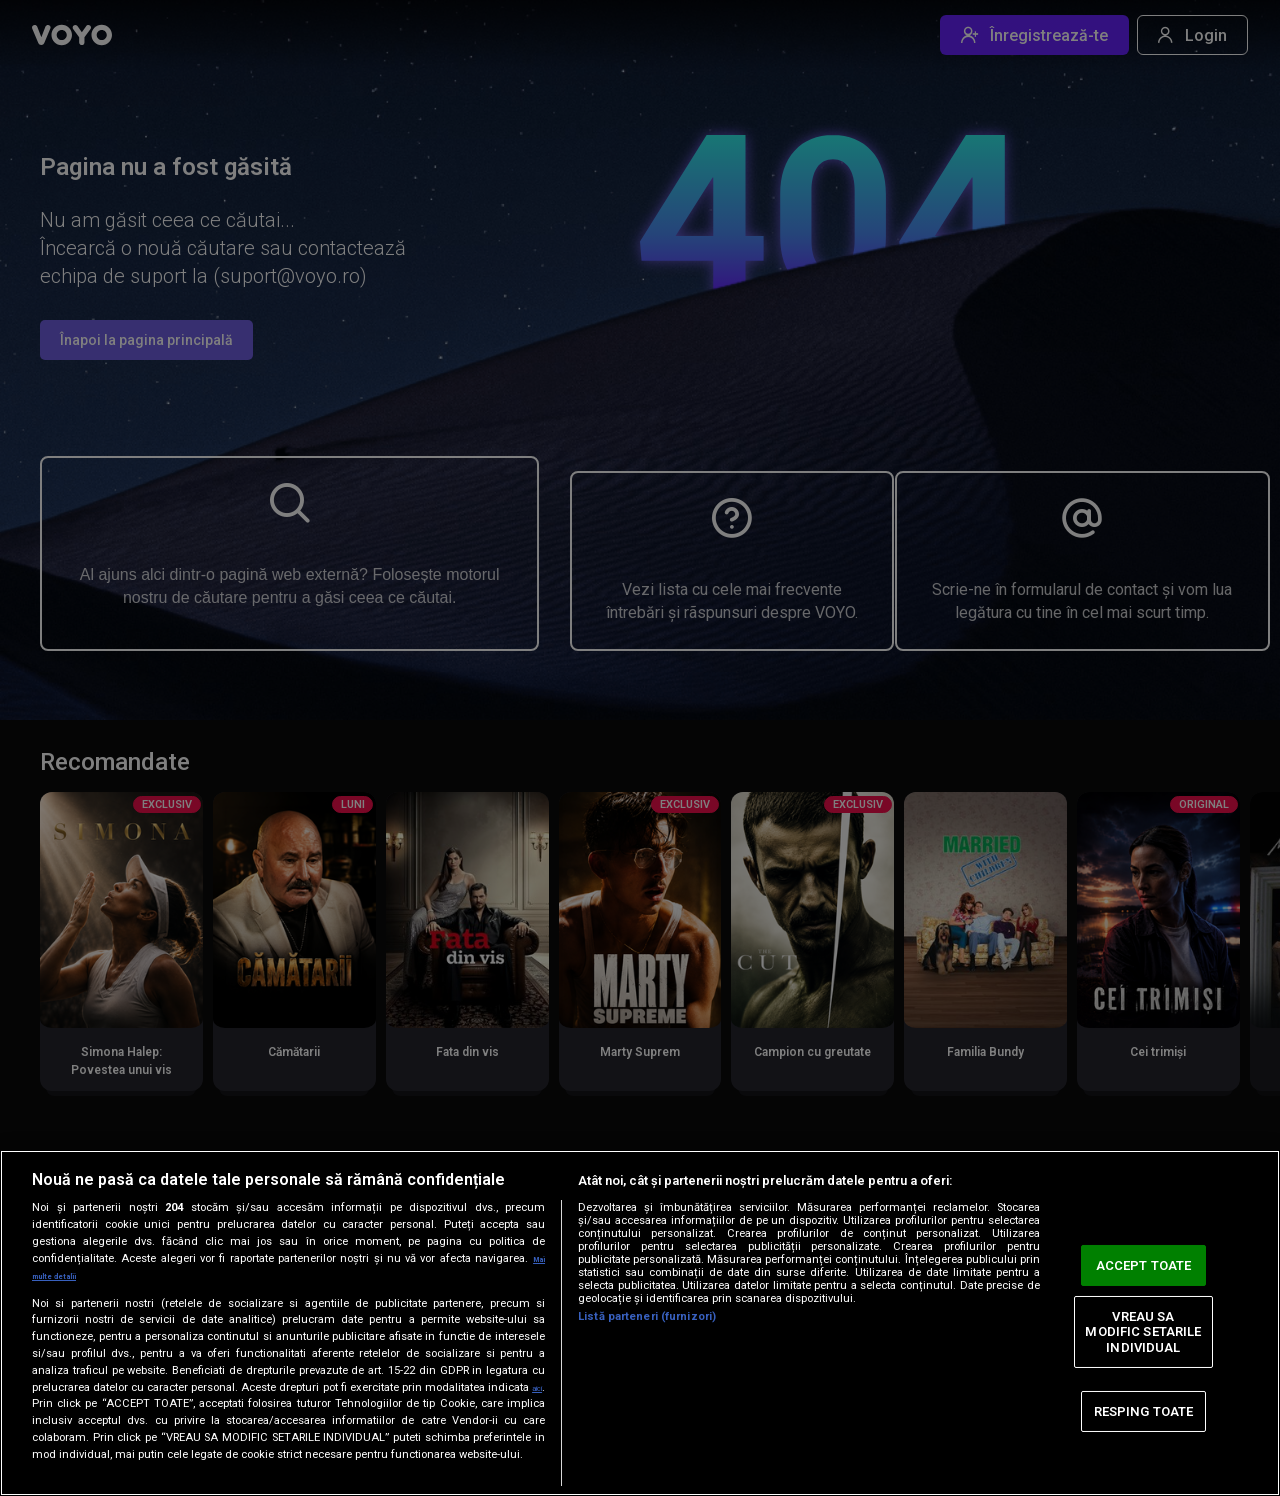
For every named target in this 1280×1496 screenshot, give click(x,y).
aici (42, 1387)
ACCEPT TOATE (1144, 1256)
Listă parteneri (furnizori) (647, 1300)
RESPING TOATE (1144, 1402)
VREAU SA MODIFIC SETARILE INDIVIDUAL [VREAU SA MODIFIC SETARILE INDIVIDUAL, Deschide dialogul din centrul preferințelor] (1143, 1323)
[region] (640, 1314)
